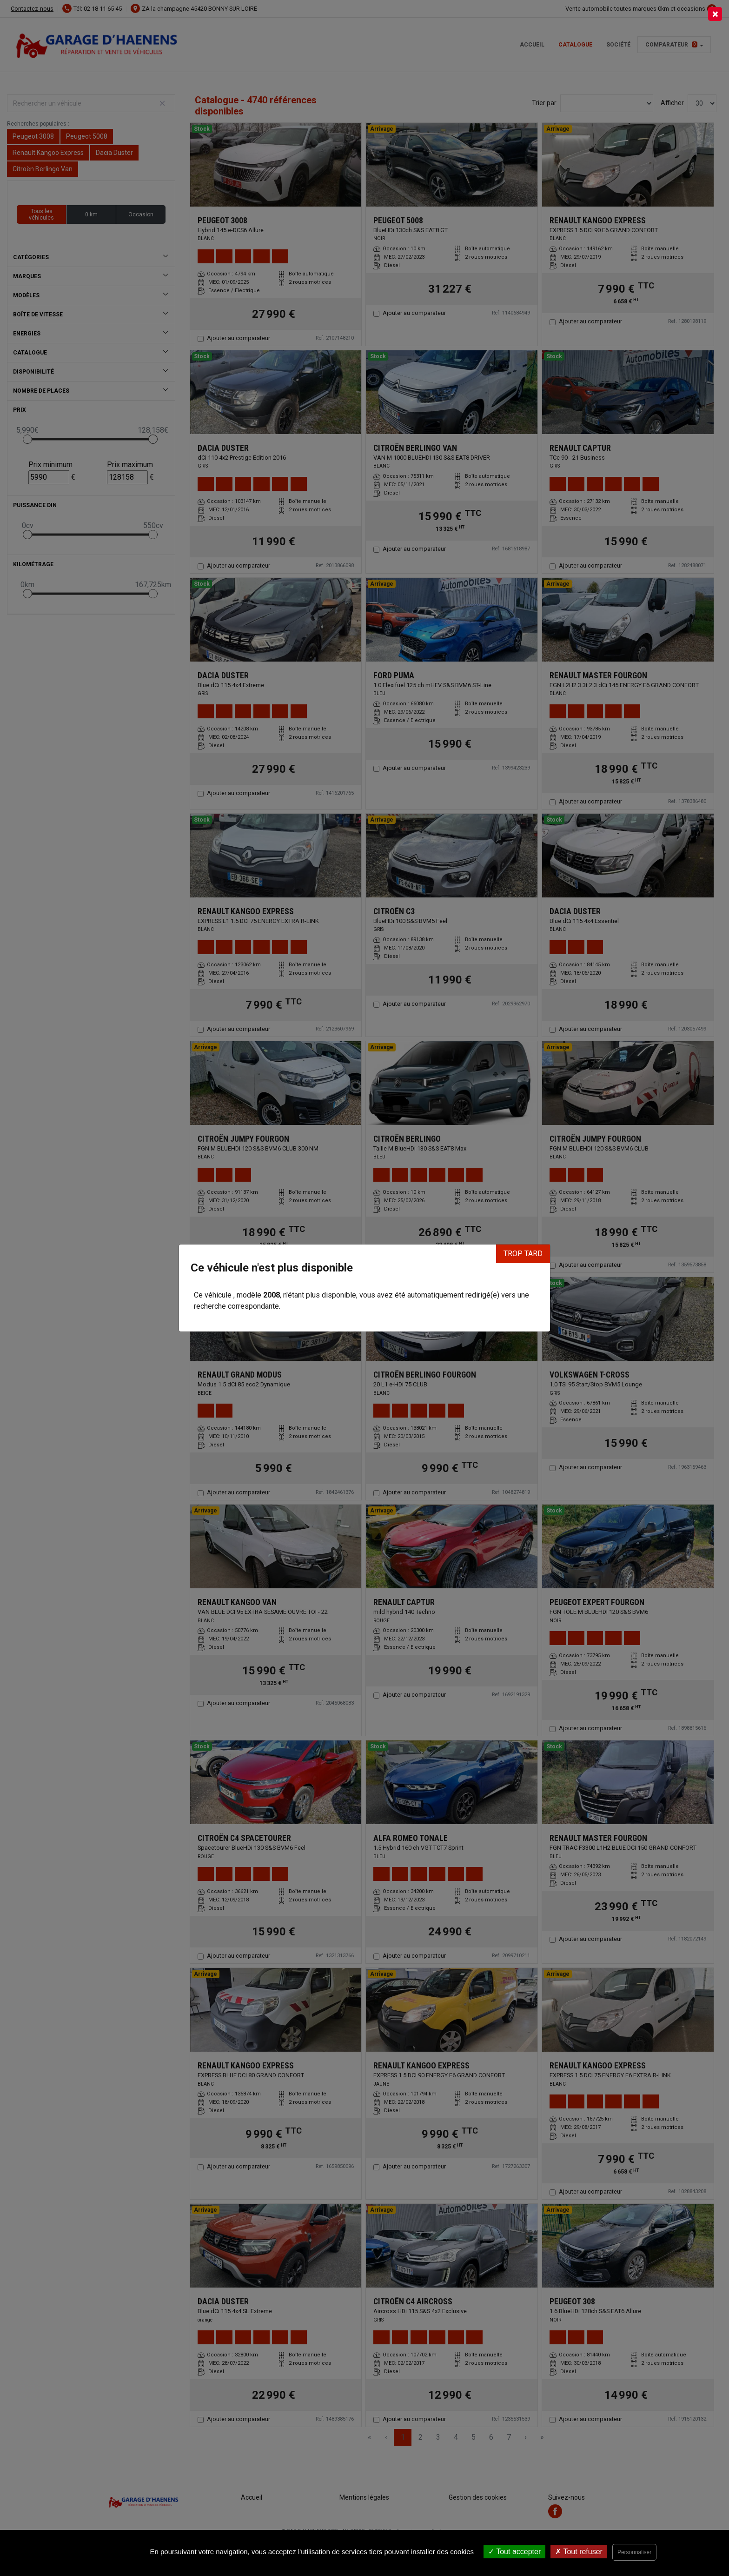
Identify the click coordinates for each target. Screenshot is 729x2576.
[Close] (715, 14)
